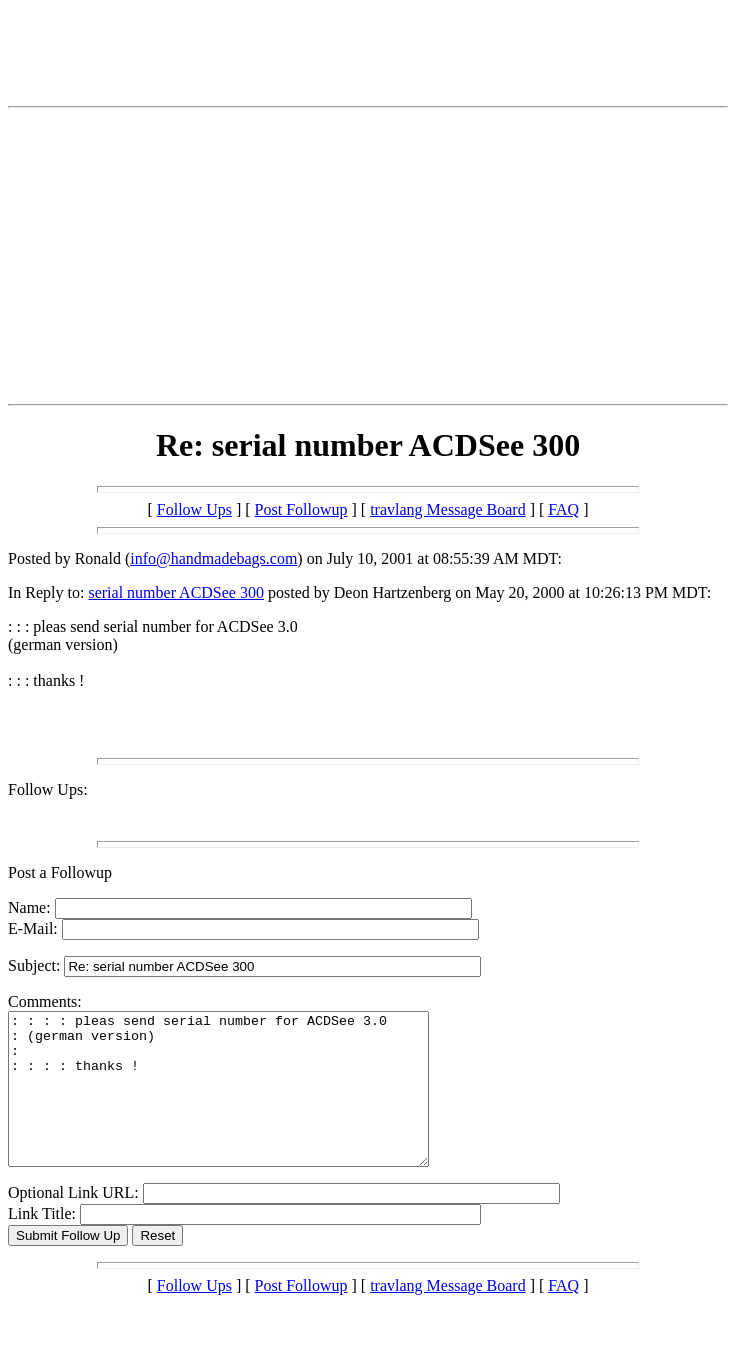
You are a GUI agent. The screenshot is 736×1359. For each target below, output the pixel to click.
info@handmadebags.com (213, 558)
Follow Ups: (48, 789)
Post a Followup (60, 872)
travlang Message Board (448, 509)
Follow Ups (194, 509)
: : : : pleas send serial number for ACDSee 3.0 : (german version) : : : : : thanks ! (243, 1104)
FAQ (563, 509)
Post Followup (301, 509)
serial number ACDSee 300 (176, 592)
